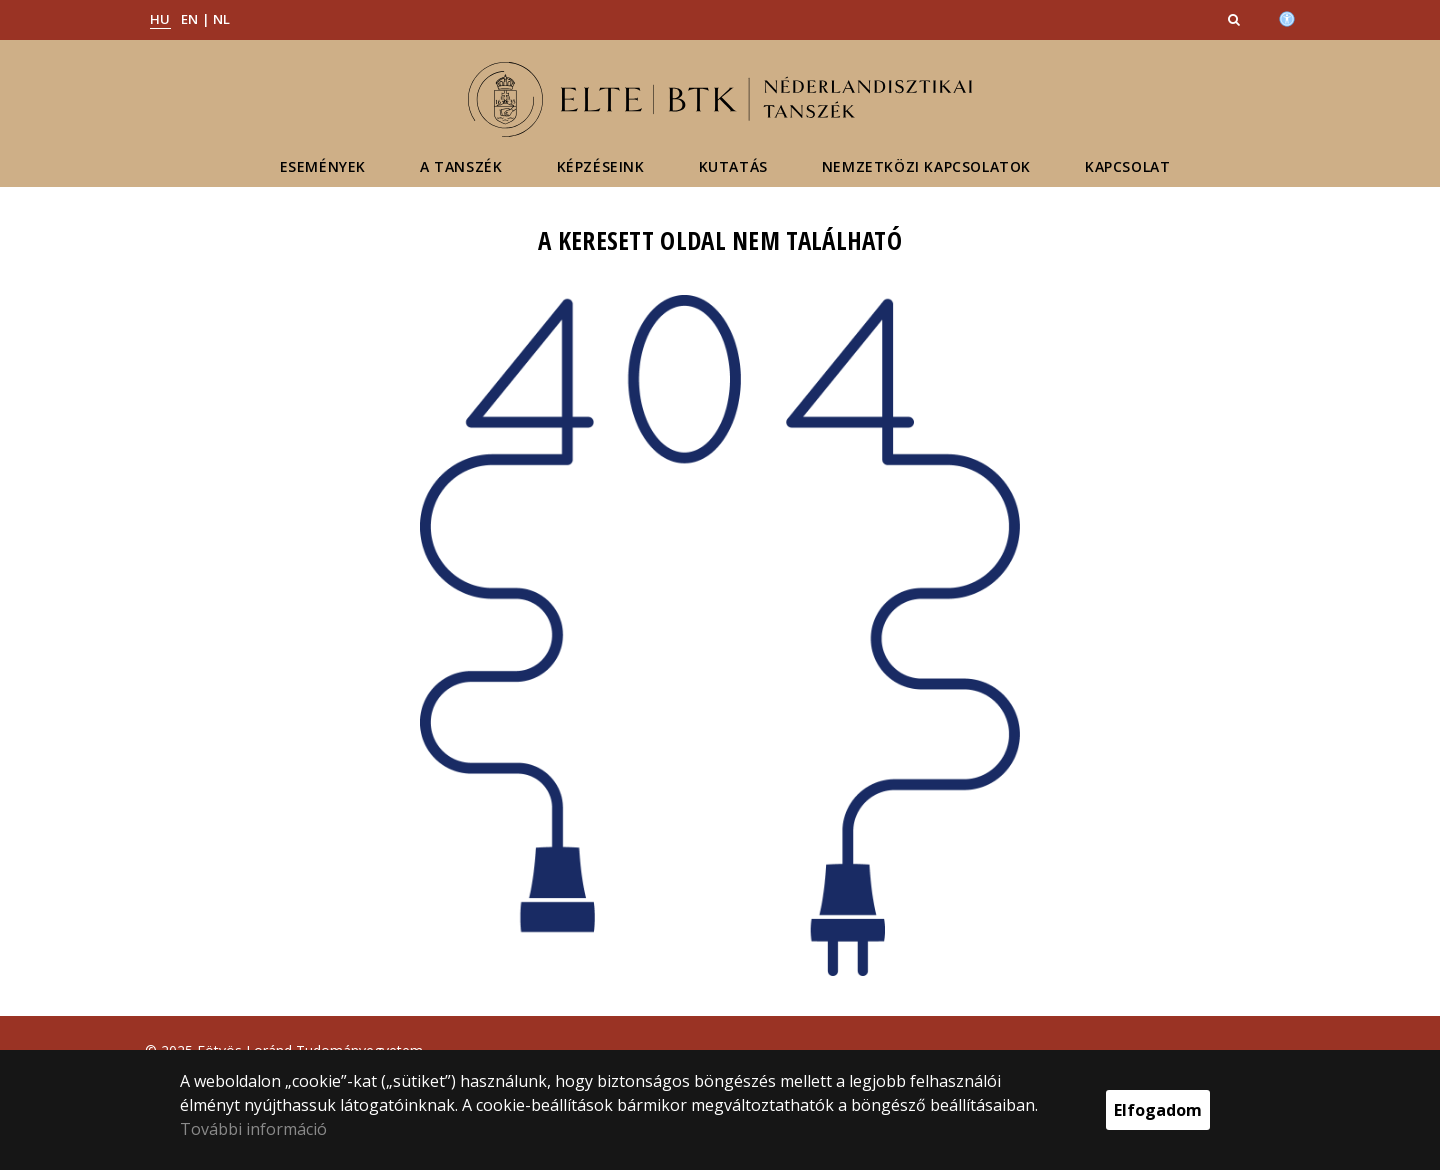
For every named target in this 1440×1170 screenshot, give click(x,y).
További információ (253, 1129)
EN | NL (206, 19)
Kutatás (733, 166)
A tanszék (461, 166)
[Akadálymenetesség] (1287, 17)
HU (160, 19)
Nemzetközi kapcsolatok (926, 166)
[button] (1236, 19)
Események (323, 166)
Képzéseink (601, 166)
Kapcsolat (1127, 166)
